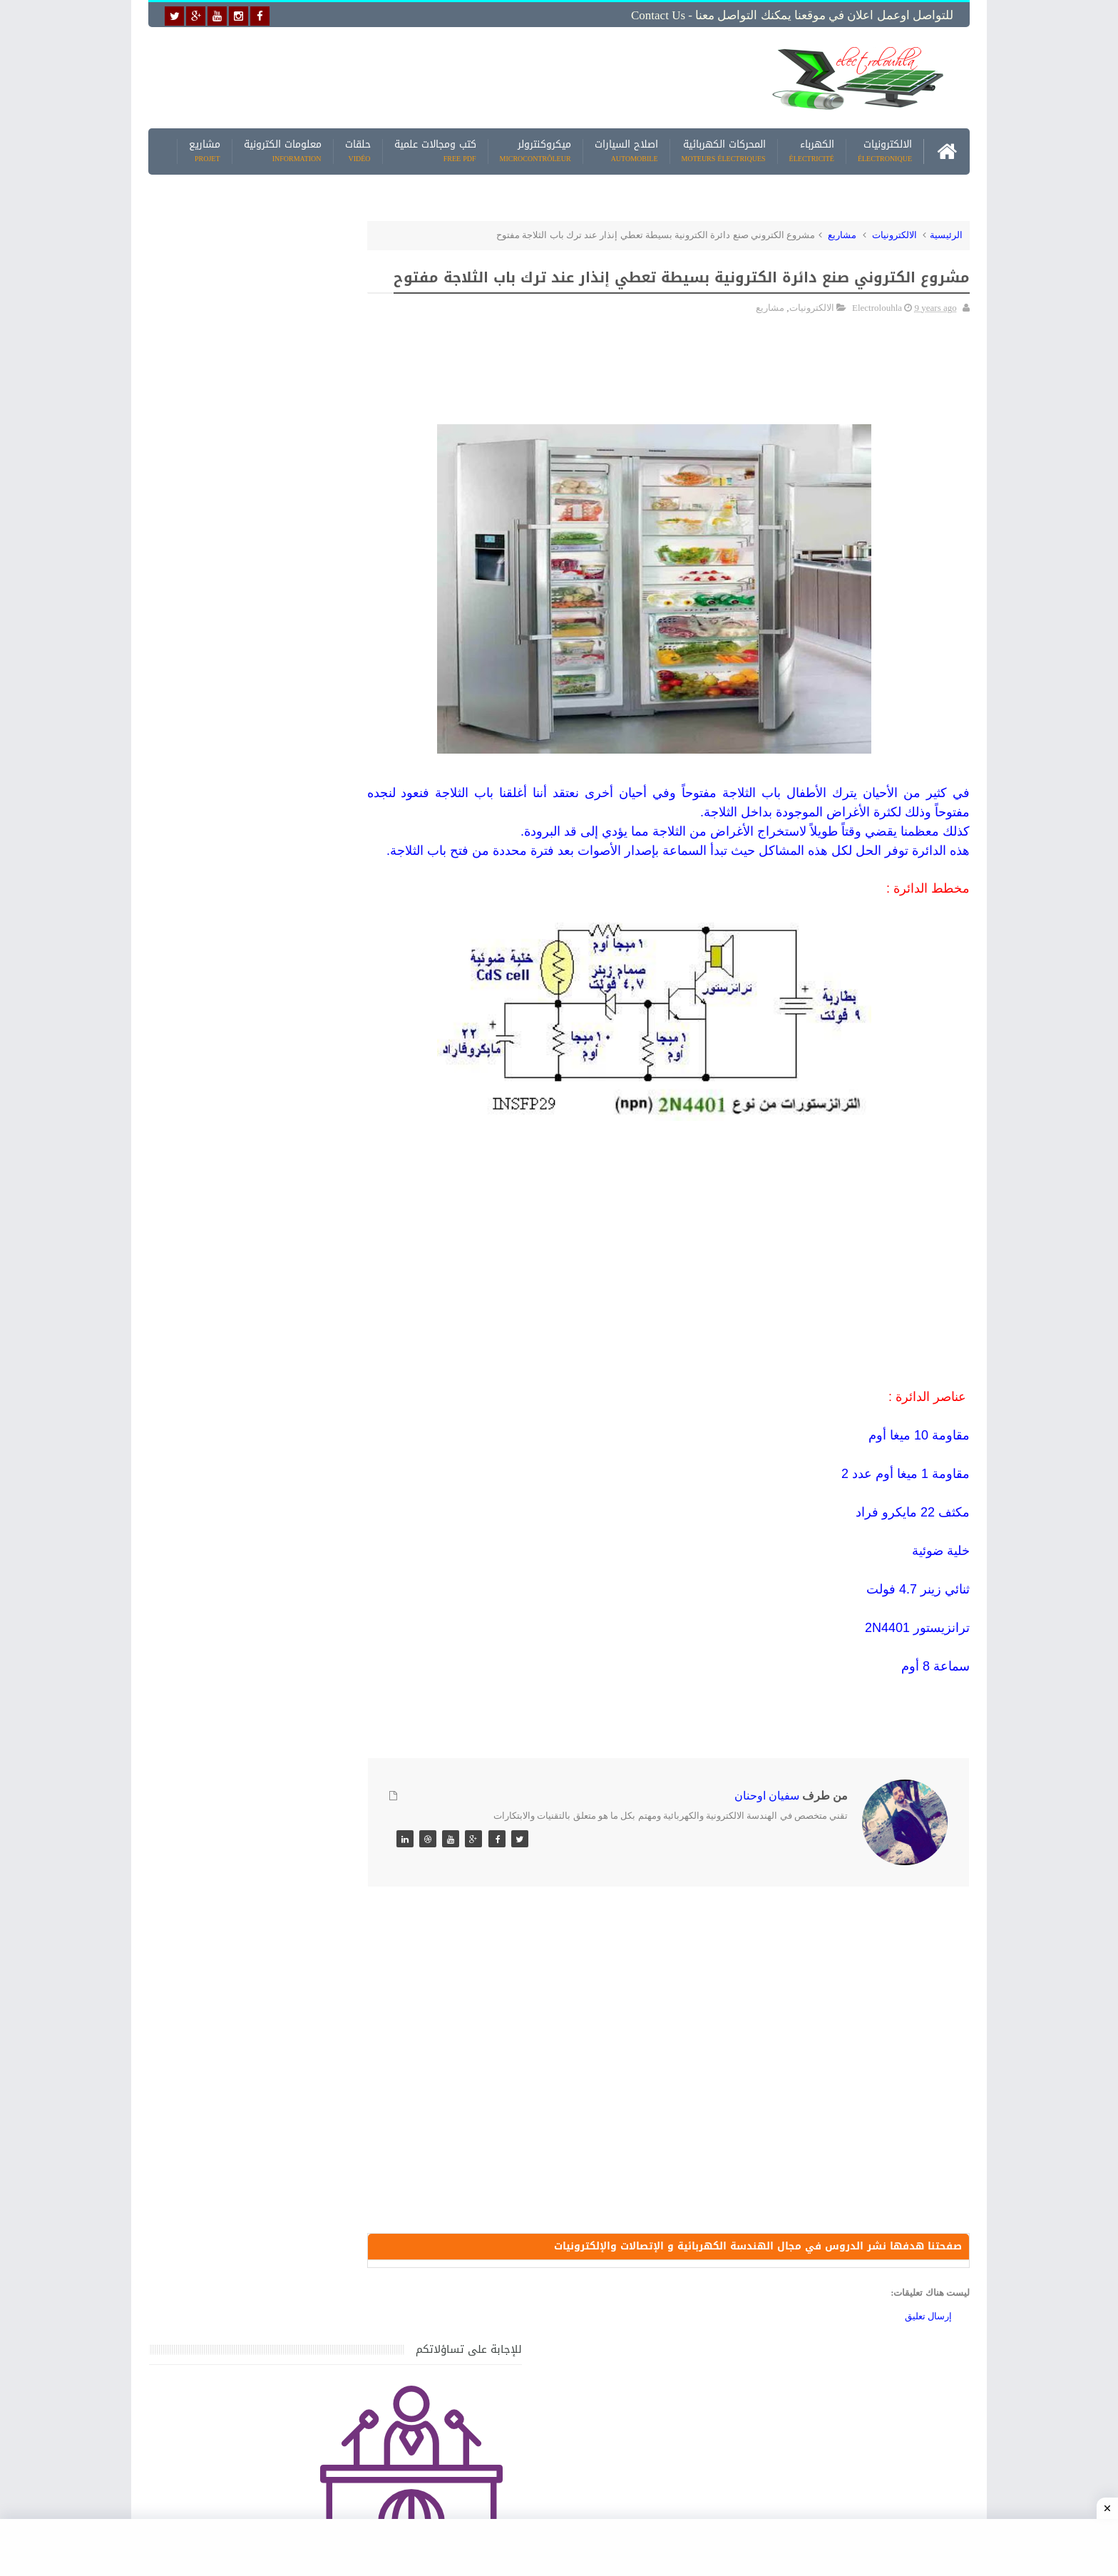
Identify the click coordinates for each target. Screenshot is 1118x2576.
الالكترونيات (885, 149)
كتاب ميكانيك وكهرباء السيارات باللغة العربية (246, 1523)
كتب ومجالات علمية (435, 149)
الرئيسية (946, 232)
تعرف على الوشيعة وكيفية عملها (271, 1722)
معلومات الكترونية (283, 149)
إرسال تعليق (928, 2358)
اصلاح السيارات (626, 149)
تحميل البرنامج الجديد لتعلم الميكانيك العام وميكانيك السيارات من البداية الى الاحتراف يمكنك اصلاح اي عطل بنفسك (250, 2138)
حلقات (358, 149)
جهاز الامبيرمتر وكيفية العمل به (274, 1589)
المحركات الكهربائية (724, 149)
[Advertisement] (447, 76)
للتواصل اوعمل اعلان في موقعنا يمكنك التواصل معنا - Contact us (792, 15)
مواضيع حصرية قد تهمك (353, 2009)
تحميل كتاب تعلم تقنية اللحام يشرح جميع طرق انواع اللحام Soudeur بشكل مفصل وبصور (255, 1873)
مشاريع (204, 149)
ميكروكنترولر (535, 149)
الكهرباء (811, 149)
